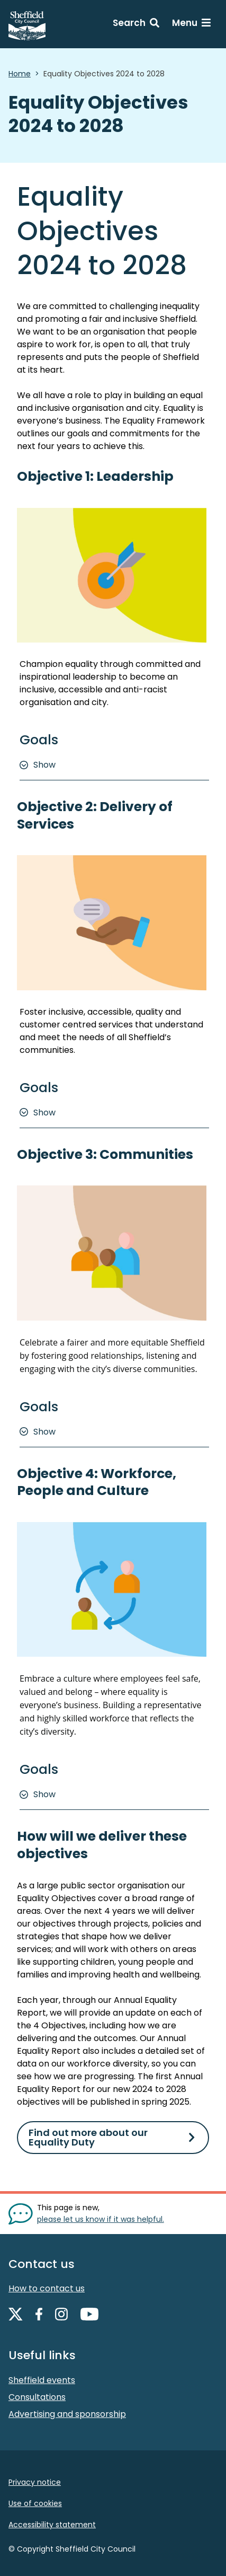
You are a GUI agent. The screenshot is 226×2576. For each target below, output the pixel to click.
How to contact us (46, 2288)
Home (19, 73)
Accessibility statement (52, 2524)
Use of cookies (35, 2503)
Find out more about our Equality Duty (88, 2137)
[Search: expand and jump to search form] (136, 24)
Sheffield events (41, 2380)
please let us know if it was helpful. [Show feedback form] (100, 2219)
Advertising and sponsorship (67, 2414)
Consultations (37, 2397)
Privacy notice (34, 2482)
